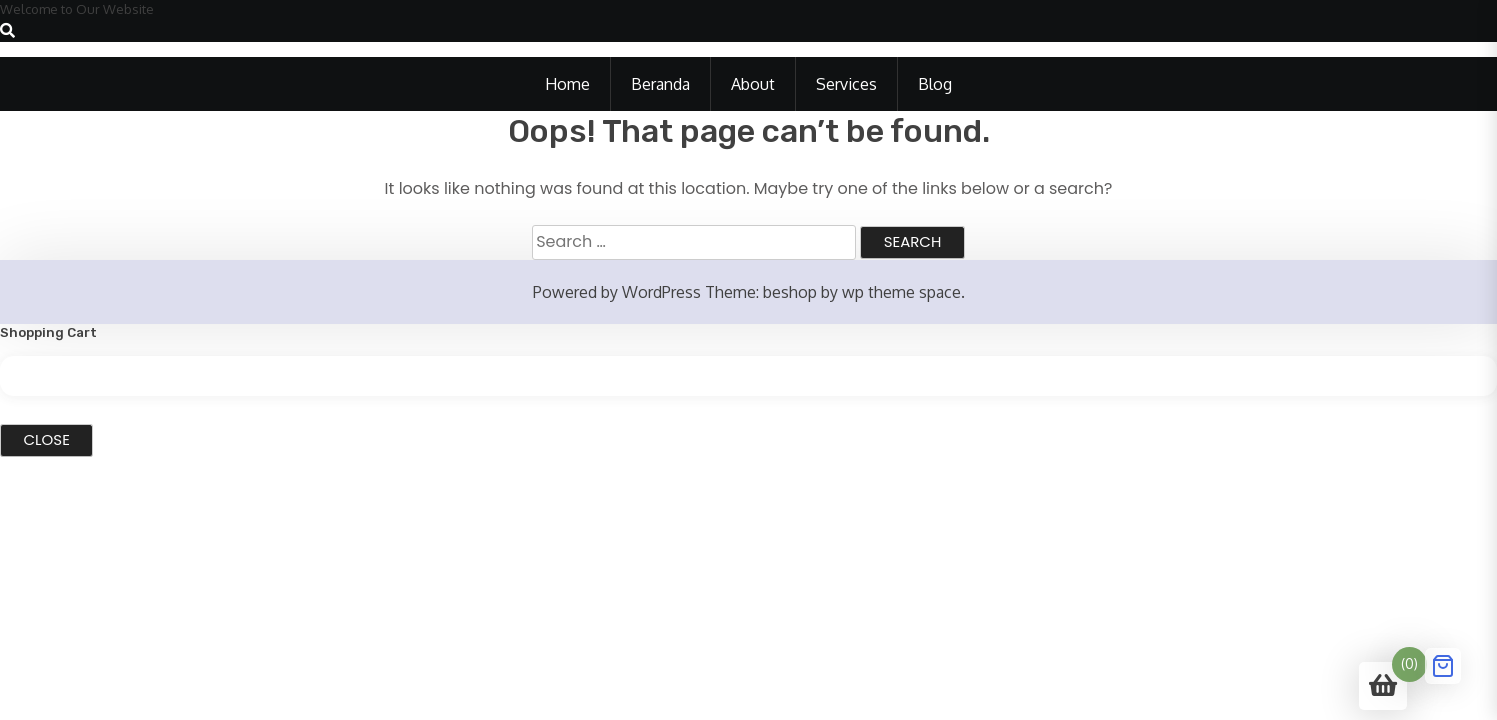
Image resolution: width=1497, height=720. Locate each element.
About (753, 84)
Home (567, 84)
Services (846, 84)
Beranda (660, 84)
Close (47, 439)
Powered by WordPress (617, 292)
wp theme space (901, 292)
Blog (935, 84)
